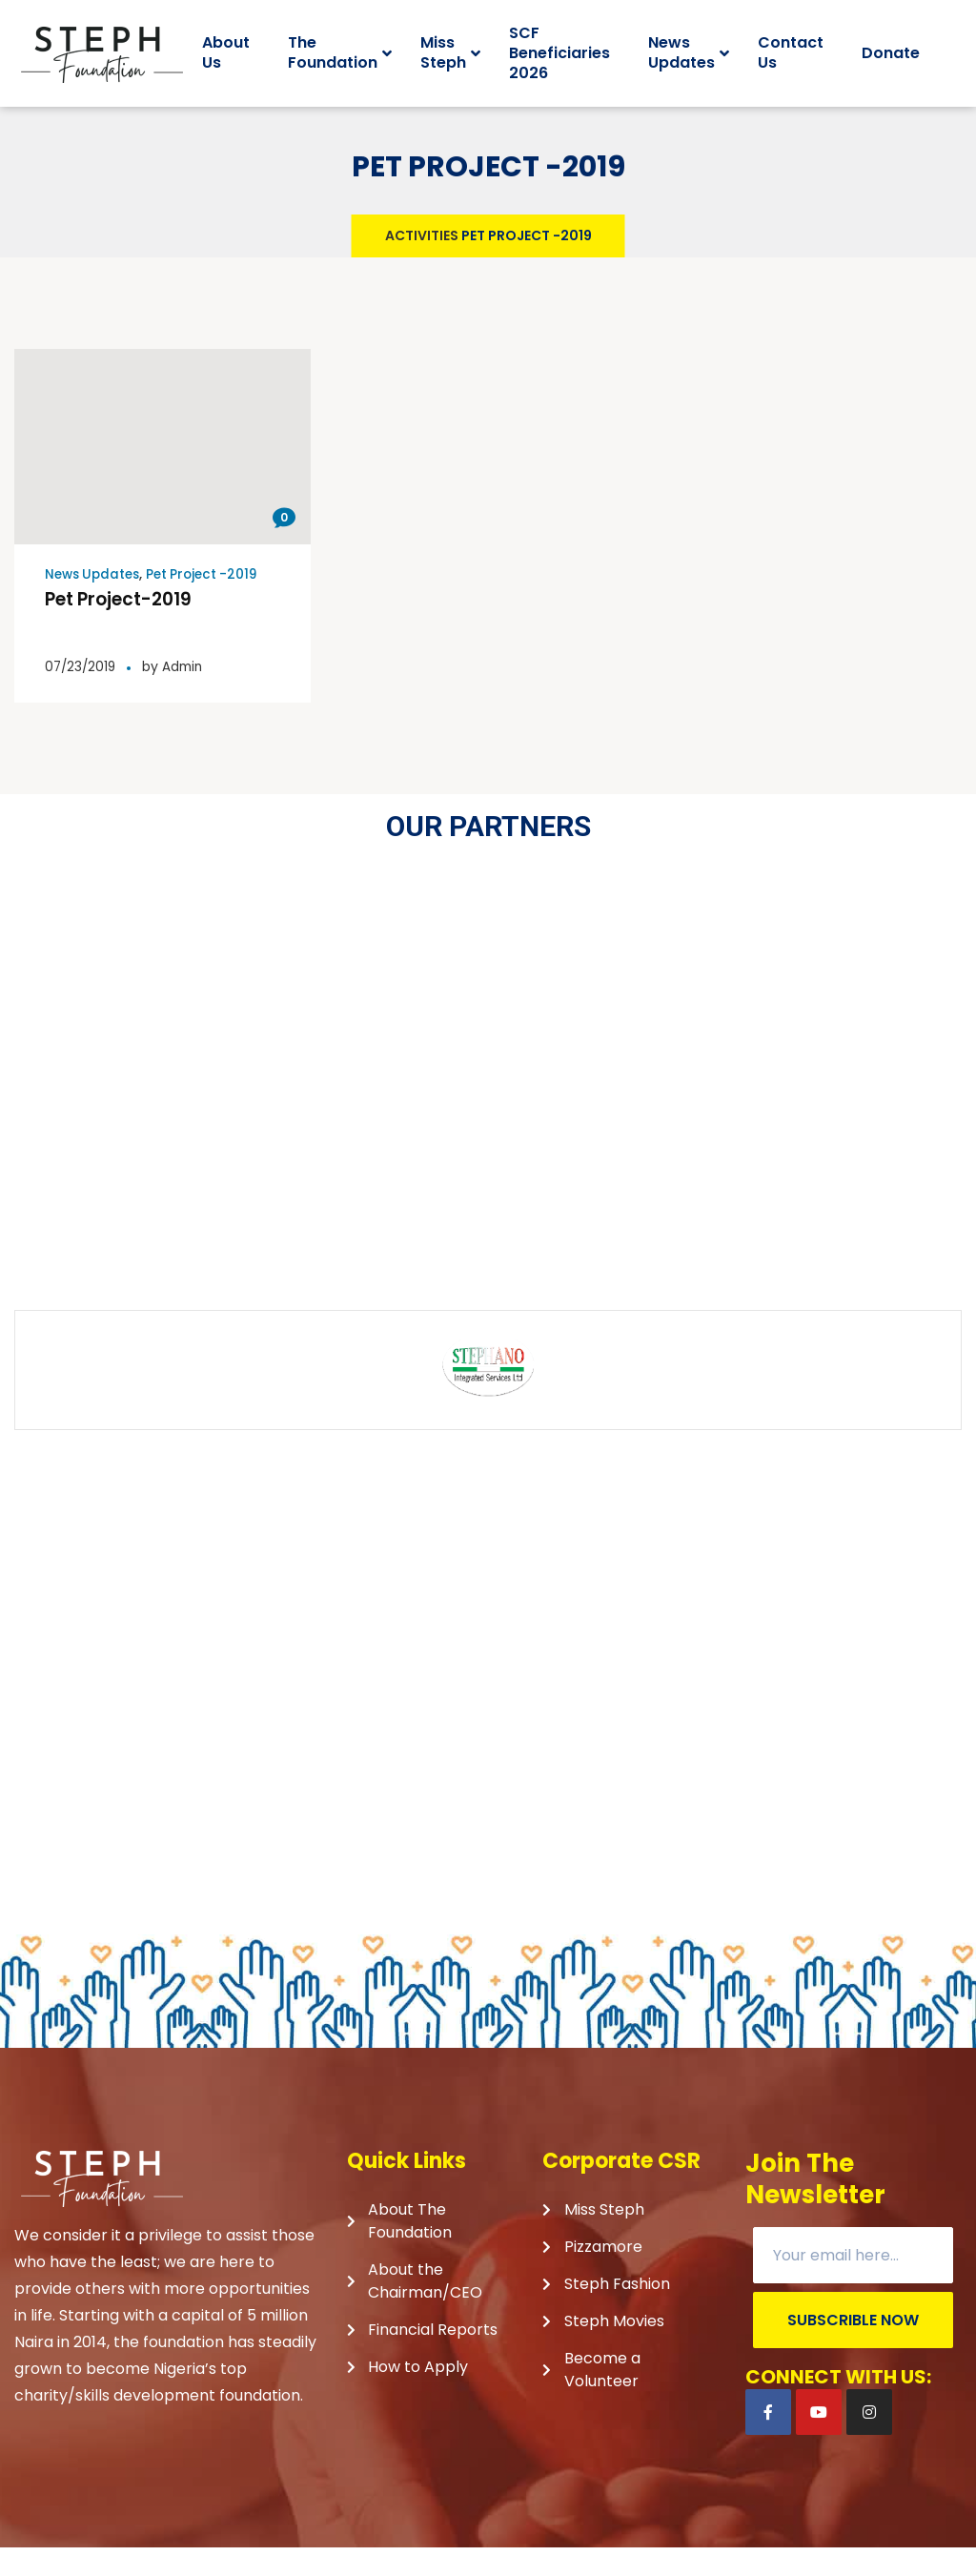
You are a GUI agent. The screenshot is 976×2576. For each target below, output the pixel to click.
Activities (421, 264)
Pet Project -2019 (210, 602)
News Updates (95, 602)
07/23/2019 (82, 695)
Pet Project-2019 (124, 627)
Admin (187, 695)
